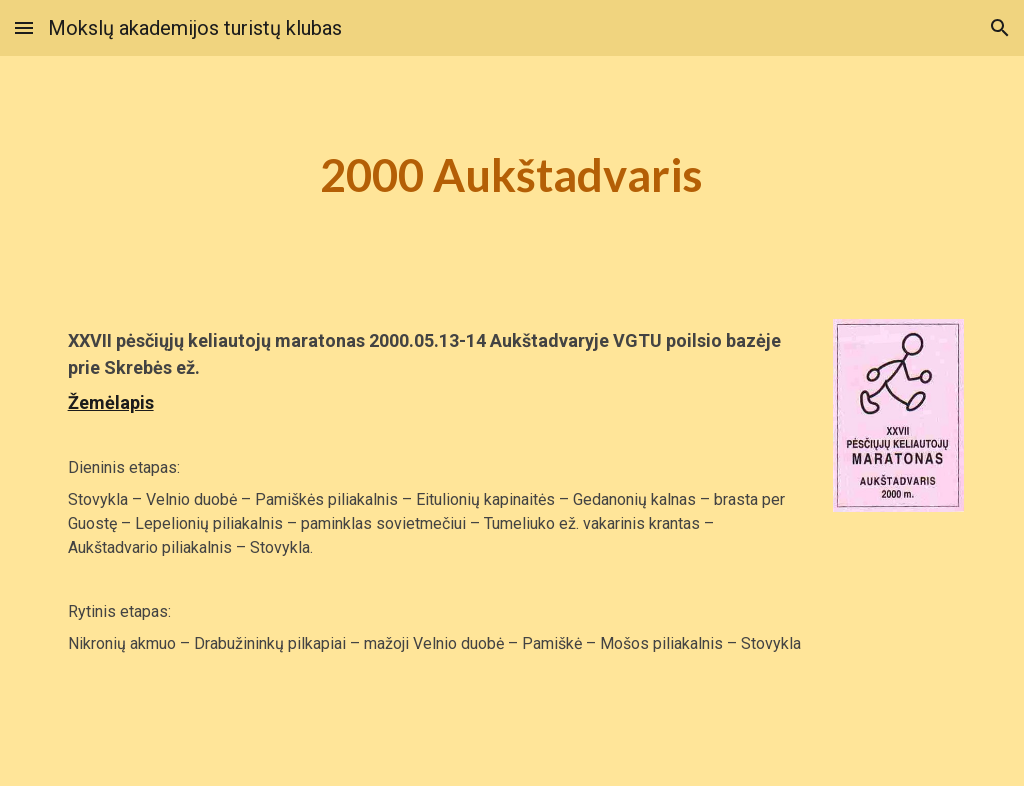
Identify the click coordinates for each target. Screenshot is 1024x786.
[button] (24, 27)
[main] (511, 175)
